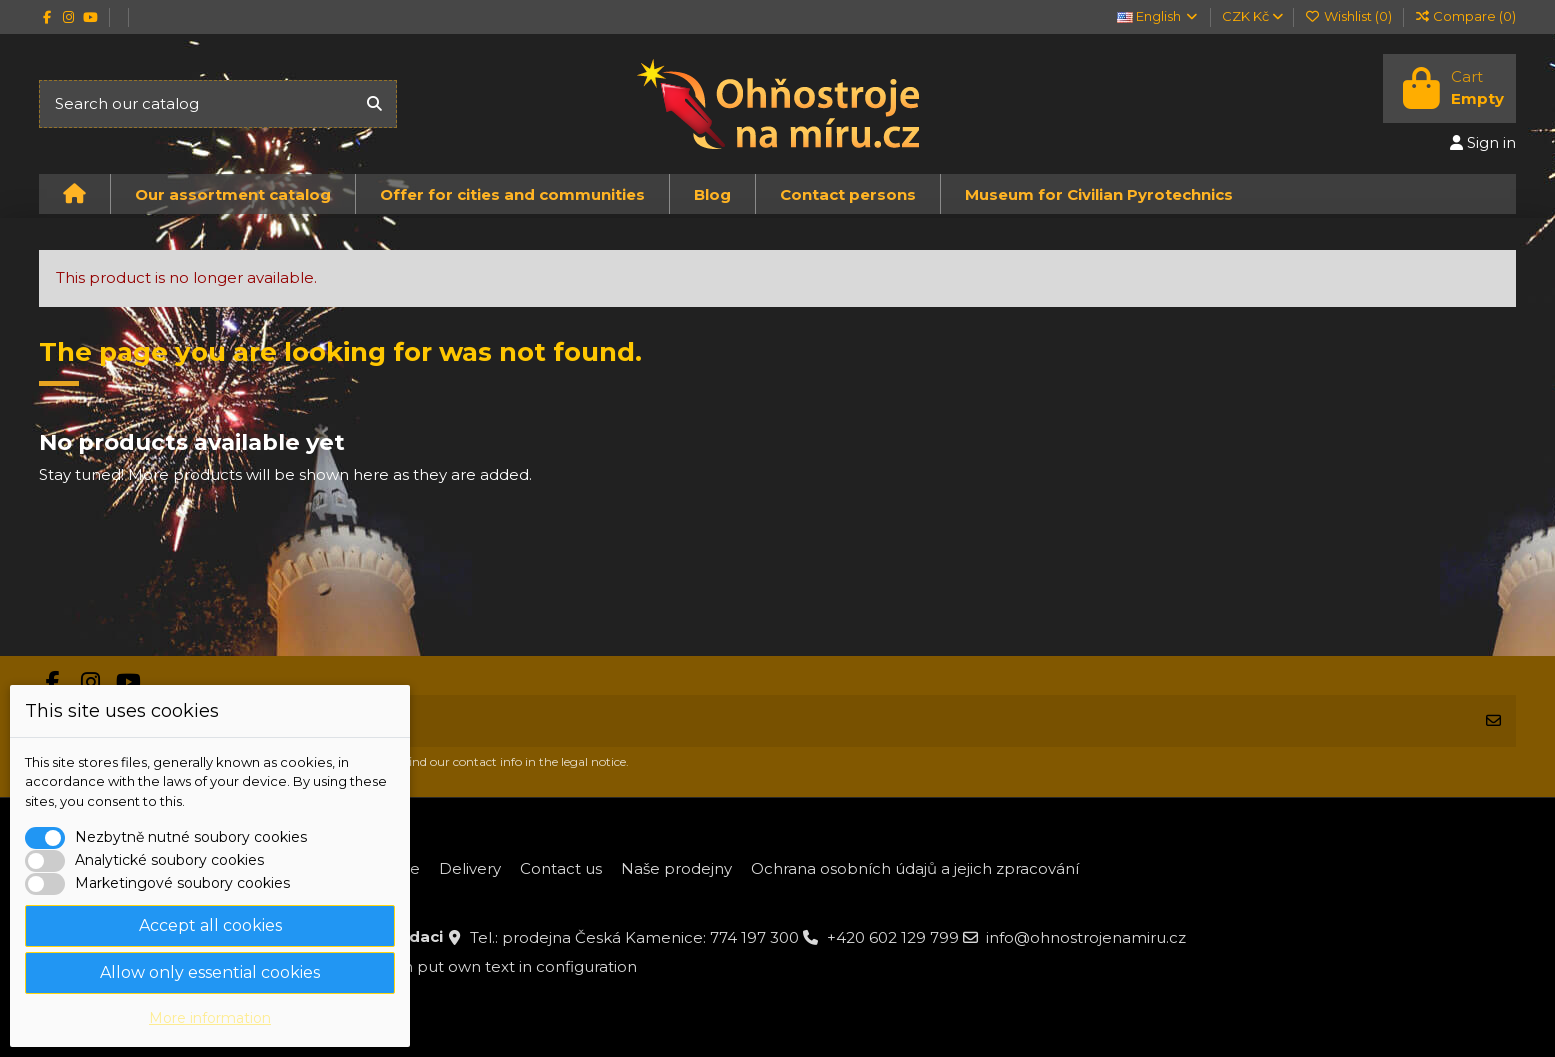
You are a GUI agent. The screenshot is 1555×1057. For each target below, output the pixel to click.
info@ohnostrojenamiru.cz (1086, 937)
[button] (232, 194)
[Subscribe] (1493, 721)
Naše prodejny (676, 868)
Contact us (561, 868)
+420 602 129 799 (893, 937)
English (1158, 16)
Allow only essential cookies (210, 972)
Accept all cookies (210, 925)
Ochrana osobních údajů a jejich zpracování (915, 868)
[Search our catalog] (374, 104)
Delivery (470, 868)
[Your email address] (756, 721)
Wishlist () (1350, 16)
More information (210, 1018)
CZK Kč (1252, 16)
